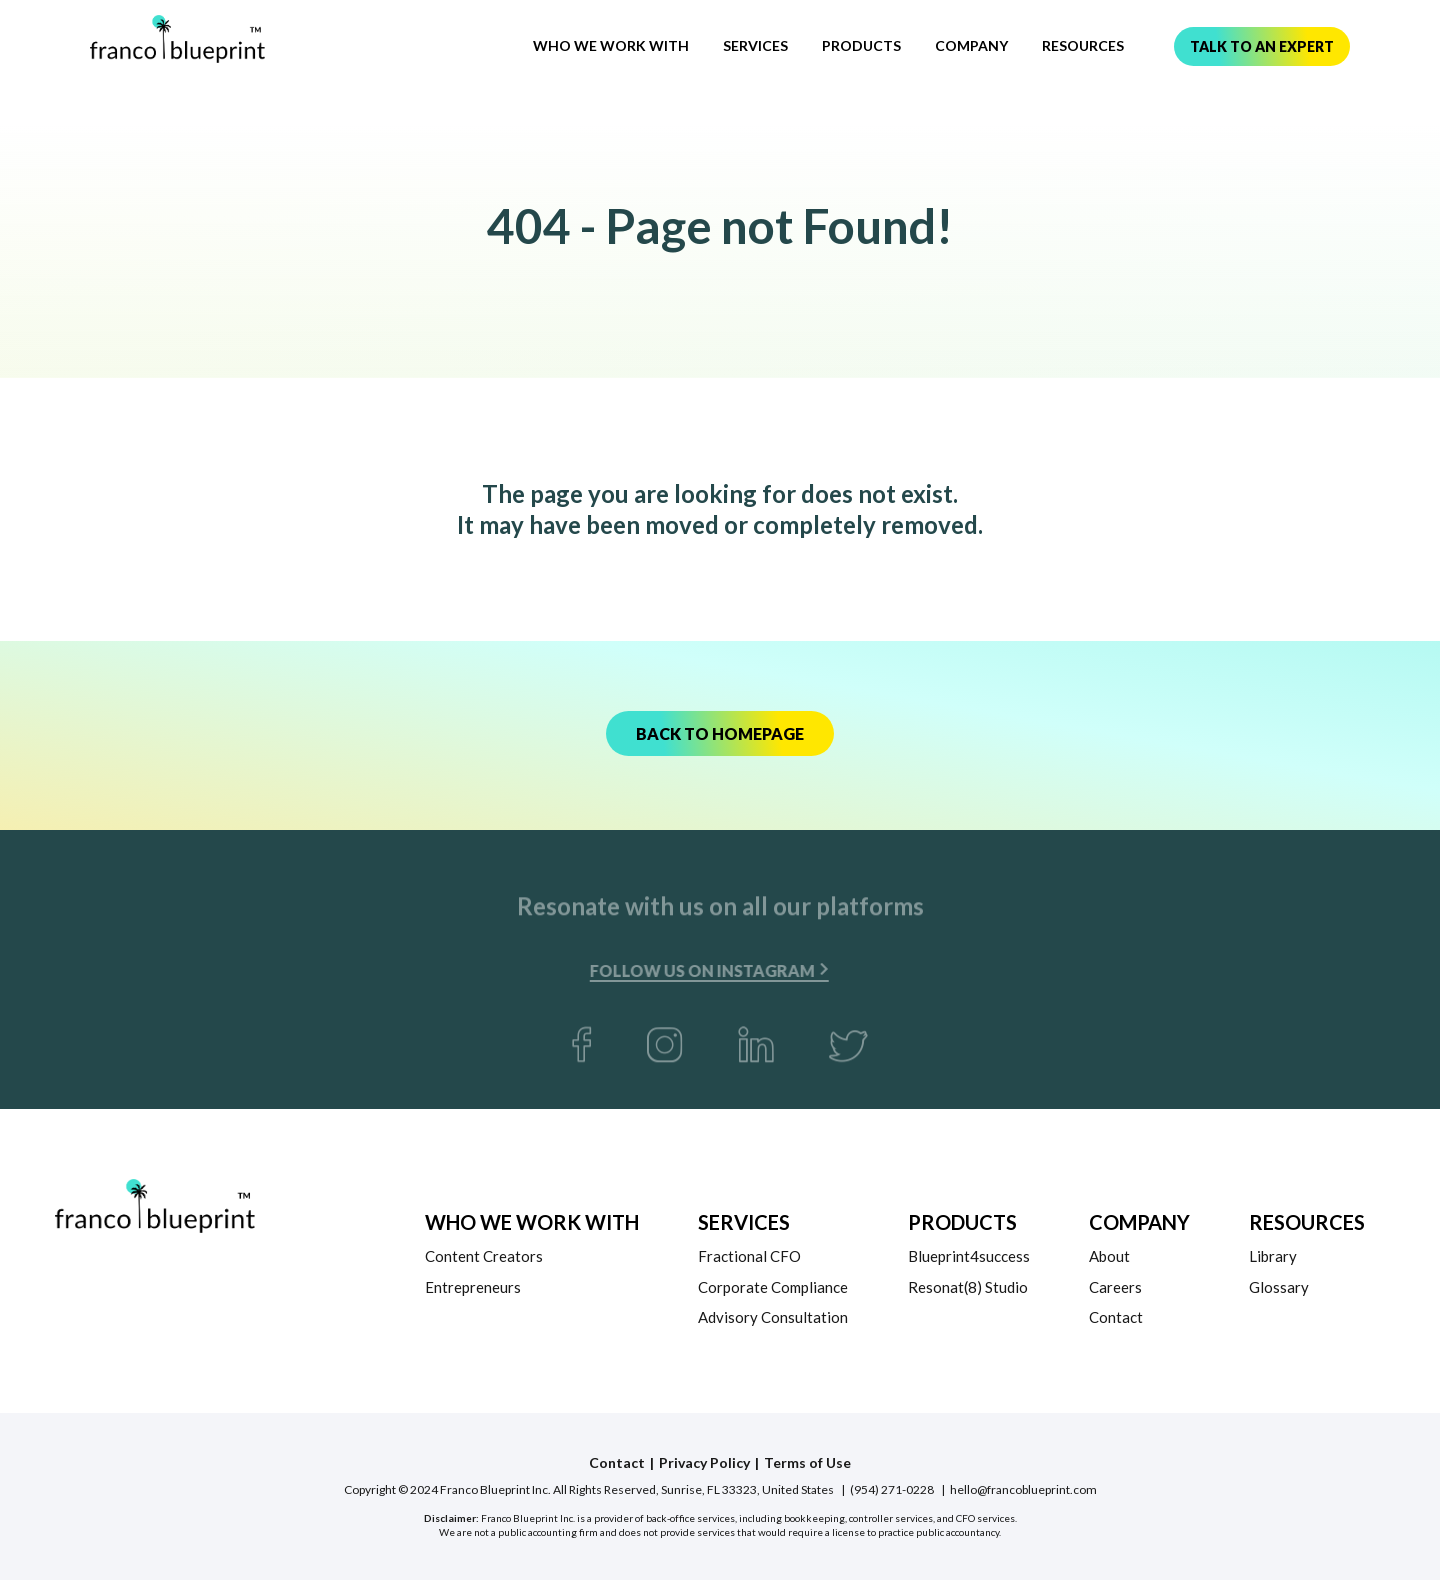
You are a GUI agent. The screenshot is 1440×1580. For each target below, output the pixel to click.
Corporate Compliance (773, 1287)
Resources (1083, 45)
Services (755, 45)
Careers (1115, 1287)
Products (861, 45)
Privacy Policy (704, 1462)
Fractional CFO (749, 1256)
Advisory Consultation (773, 1317)
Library (1273, 1256)
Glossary (1279, 1287)
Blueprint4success (969, 1256)
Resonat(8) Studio (968, 1287)
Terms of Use (807, 1462)
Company (971, 45)
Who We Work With (611, 45)
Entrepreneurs (473, 1287)
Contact (1116, 1317)
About (1109, 1256)
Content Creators (484, 1256)
